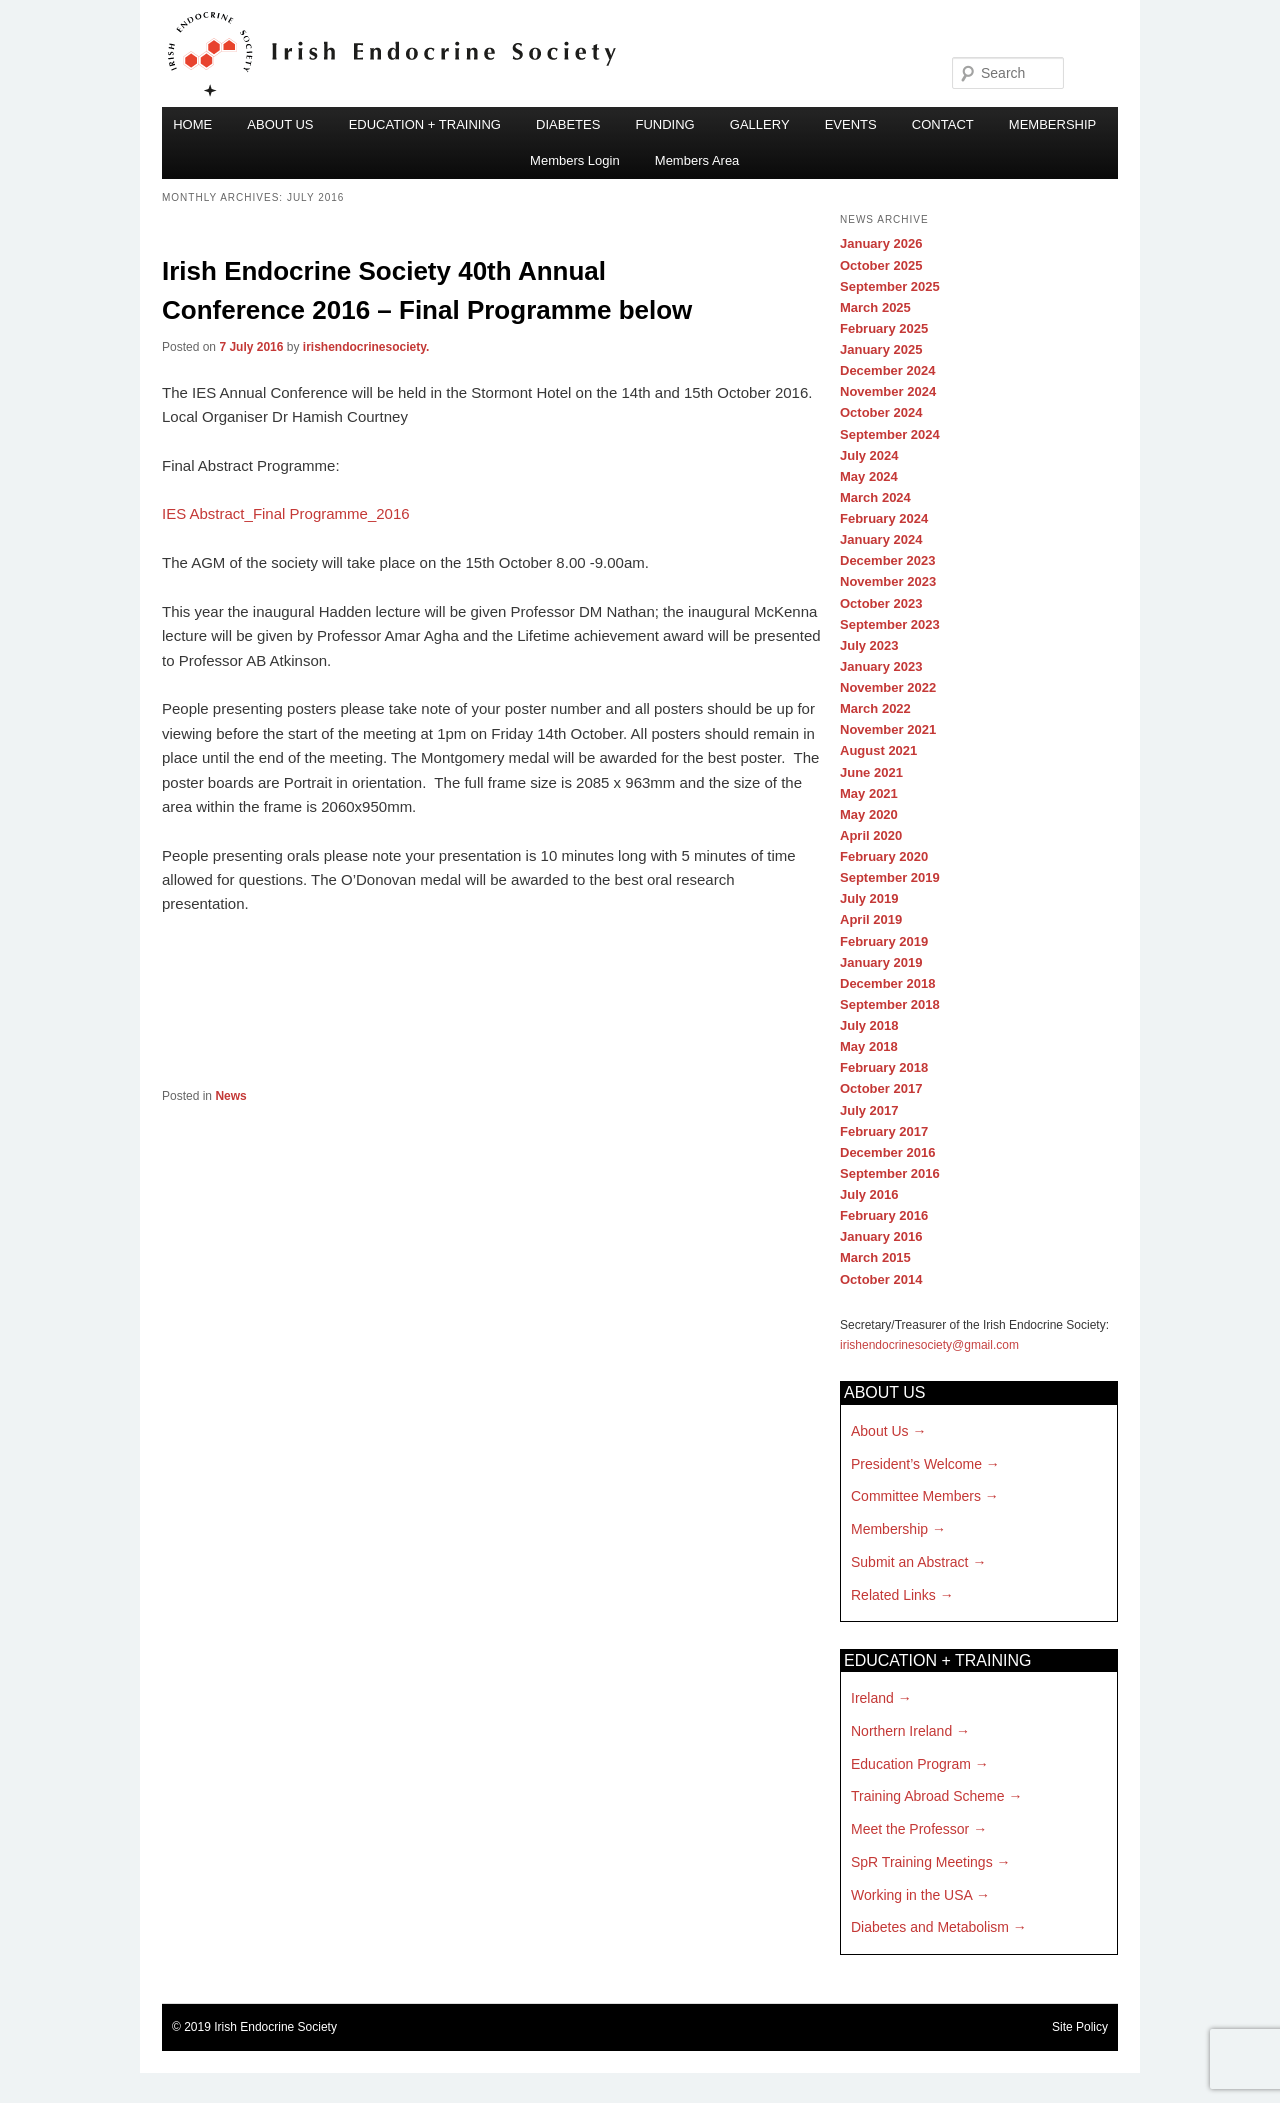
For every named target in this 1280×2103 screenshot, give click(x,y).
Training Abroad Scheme (928, 1796)
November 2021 (888, 729)
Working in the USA (911, 1895)
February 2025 (884, 328)
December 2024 (887, 370)
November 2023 (888, 581)
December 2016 (887, 1152)
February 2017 (884, 1131)
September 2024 (890, 434)
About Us (880, 1431)
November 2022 (888, 687)
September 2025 (890, 286)
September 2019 (890, 877)
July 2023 (869, 645)
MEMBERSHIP (1052, 124)
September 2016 (890, 1173)
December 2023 (887, 560)
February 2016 (884, 1215)
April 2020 (871, 835)
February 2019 (884, 941)
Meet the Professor (910, 1829)
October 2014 (881, 1279)
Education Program (911, 1764)
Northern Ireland (901, 1731)
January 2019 (881, 962)
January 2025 (881, 349)
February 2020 (884, 856)
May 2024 (869, 476)
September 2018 (890, 1004)
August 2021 (878, 750)
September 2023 (890, 624)
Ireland (872, 1698)
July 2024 (869, 455)
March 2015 (875, 1257)
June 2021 (871, 772)
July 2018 (869, 1025)
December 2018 (887, 983)
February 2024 (884, 518)
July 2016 (869, 1194)
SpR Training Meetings (922, 1862)
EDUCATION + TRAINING (425, 124)
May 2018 (869, 1046)
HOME (192, 124)
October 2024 (881, 412)
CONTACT (943, 124)
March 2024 (875, 497)
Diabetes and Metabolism (930, 1927)
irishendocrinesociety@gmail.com (929, 1345)
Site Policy (1080, 2027)
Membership (889, 1529)
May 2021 (869, 793)
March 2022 (875, 708)
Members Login (575, 160)
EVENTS (851, 124)
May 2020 (869, 814)
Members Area (697, 160)
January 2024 (881, 539)
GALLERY (760, 124)
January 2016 (881, 1236)
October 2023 (881, 603)
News (230, 1096)
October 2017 (881, 1088)
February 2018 (884, 1067)
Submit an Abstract (910, 1562)
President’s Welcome (916, 1464)
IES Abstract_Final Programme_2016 (286, 513)
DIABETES (568, 124)
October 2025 (881, 265)
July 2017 (869, 1110)
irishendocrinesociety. (366, 347)
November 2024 (888, 391)
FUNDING (664, 124)
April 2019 (871, 919)
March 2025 (875, 307)
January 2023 (881, 666)
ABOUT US (280, 124)
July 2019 (869, 898)
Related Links (893, 1595)
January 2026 (881, 243)
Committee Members (916, 1496)
